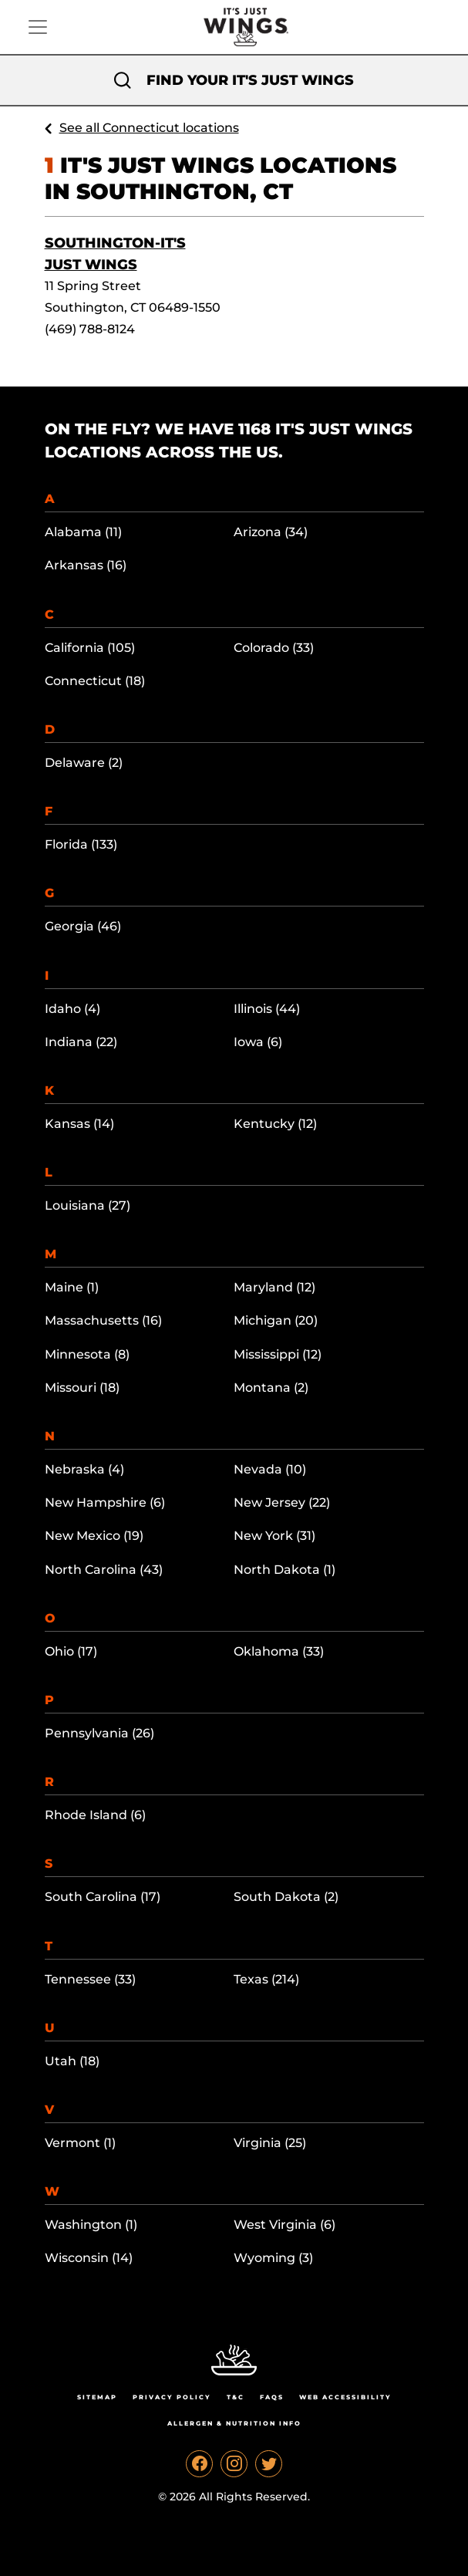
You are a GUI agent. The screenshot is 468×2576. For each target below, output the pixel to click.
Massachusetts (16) (103, 1320)
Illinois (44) (267, 1008)
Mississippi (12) (278, 1354)
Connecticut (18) (95, 681)
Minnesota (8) (87, 1354)
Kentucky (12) (275, 1123)
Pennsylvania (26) (99, 1733)
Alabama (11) (83, 532)
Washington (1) (91, 2224)
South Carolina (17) (102, 1896)
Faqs (272, 2397)
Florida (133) (81, 844)
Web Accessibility (345, 2397)
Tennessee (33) (90, 1979)
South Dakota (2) (286, 1896)
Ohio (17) (71, 1651)
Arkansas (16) (85, 565)
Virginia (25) (270, 2142)
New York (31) (274, 1535)
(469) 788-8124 (90, 329)
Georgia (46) (83, 926)
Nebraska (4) (84, 1469)
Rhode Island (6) (95, 1815)
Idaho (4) (72, 1008)
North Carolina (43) (104, 1569)
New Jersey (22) (282, 1502)
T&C (235, 2397)
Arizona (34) (271, 532)
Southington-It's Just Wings (115, 254)
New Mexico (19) (94, 1535)
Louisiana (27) (87, 1205)
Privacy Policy (172, 2397)
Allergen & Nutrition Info (234, 2423)
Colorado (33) (274, 647)
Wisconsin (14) (89, 2257)
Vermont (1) (80, 2142)
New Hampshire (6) (105, 1502)
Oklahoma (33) (279, 1651)
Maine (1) (72, 1287)
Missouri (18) (82, 1387)
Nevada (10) (270, 1469)
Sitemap (97, 2397)
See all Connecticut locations (149, 127)
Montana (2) (271, 1387)
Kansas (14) (79, 1123)
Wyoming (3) (273, 2257)
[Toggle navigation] (37, 27)
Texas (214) (266, 1979)
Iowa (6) (258, 1042)
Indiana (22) (81, 1042)
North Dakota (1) (284, 1569)
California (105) (90, 647)
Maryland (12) (274, 1287)
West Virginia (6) (284, 2224)
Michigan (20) (276, 1320)
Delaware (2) (84, 762)
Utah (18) (72, 2061)
